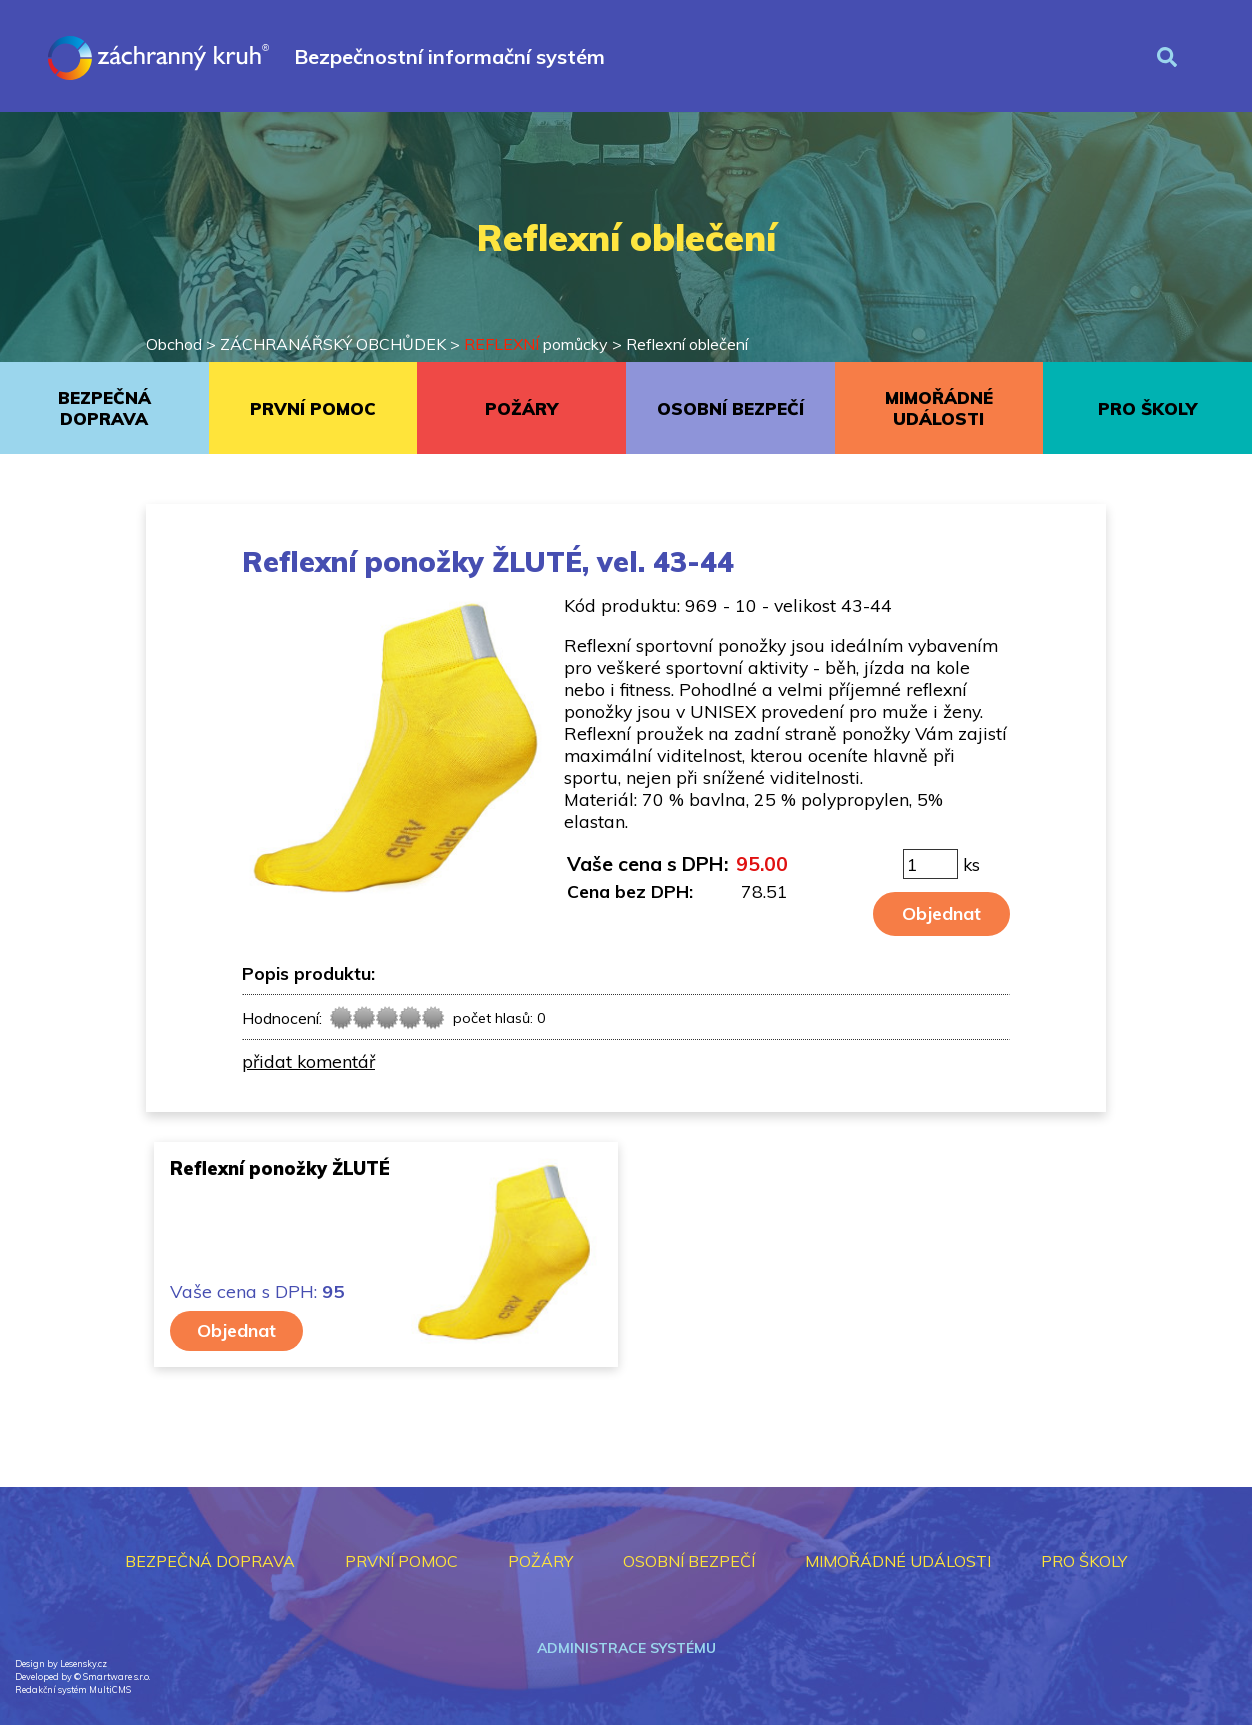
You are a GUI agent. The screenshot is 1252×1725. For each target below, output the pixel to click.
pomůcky (536, 344)
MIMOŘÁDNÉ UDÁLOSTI (939, 408)
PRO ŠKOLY (1147, 408)
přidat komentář (308, 1061)
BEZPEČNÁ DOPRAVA (104, 408)
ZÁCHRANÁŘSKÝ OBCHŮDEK (333, 344)
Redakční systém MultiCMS (73, 1689)
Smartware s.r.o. (116, 1676)
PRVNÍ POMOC (313, 408)
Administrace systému (626, 1648)
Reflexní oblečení (687, 344)
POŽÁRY (521, 408)
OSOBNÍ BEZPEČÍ (730, 408)
